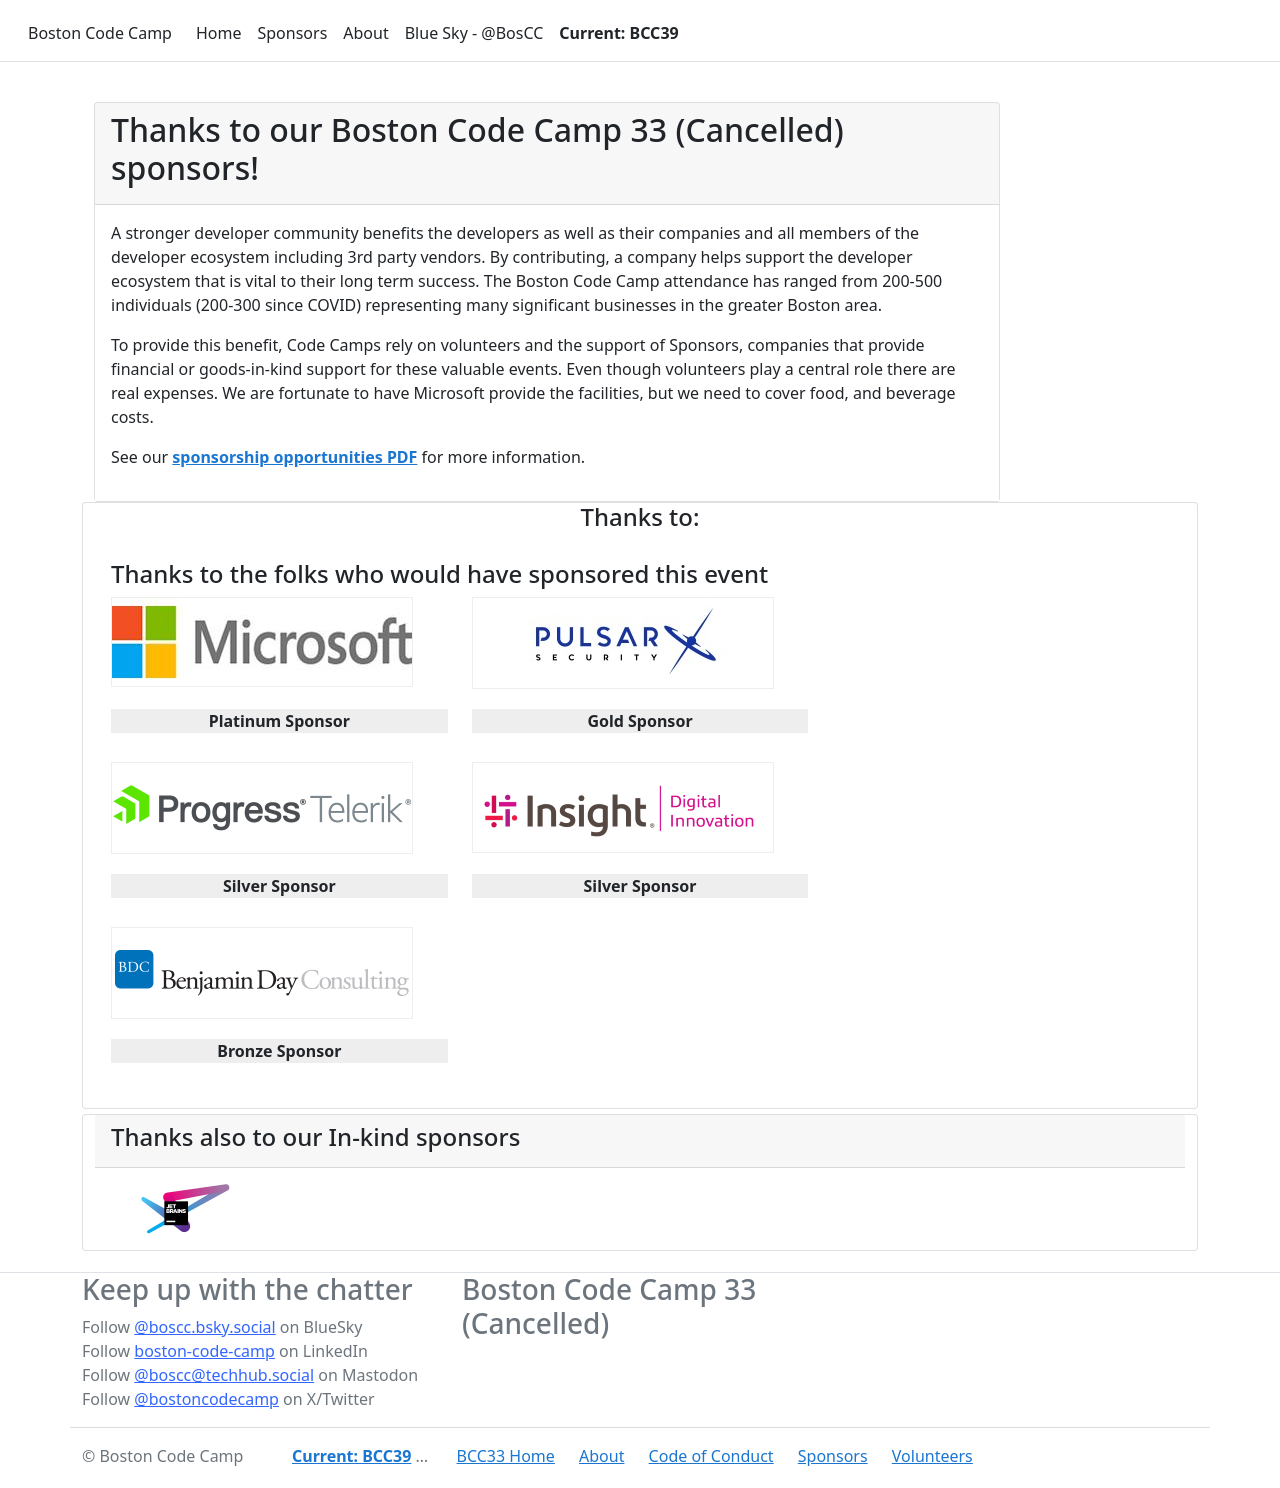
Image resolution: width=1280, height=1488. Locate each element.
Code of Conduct (711, 1456)
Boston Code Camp (100, 33)
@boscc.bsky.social (204, 1327)
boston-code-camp (204, 1351)
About (365, 33)
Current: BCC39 (618, 33)
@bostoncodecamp (206, 1399)
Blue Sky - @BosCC (474, 33)
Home (219, 33)
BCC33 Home (506, 1456)
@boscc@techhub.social (224, 1375)
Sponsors (292, 33)
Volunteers (932, 1456)
